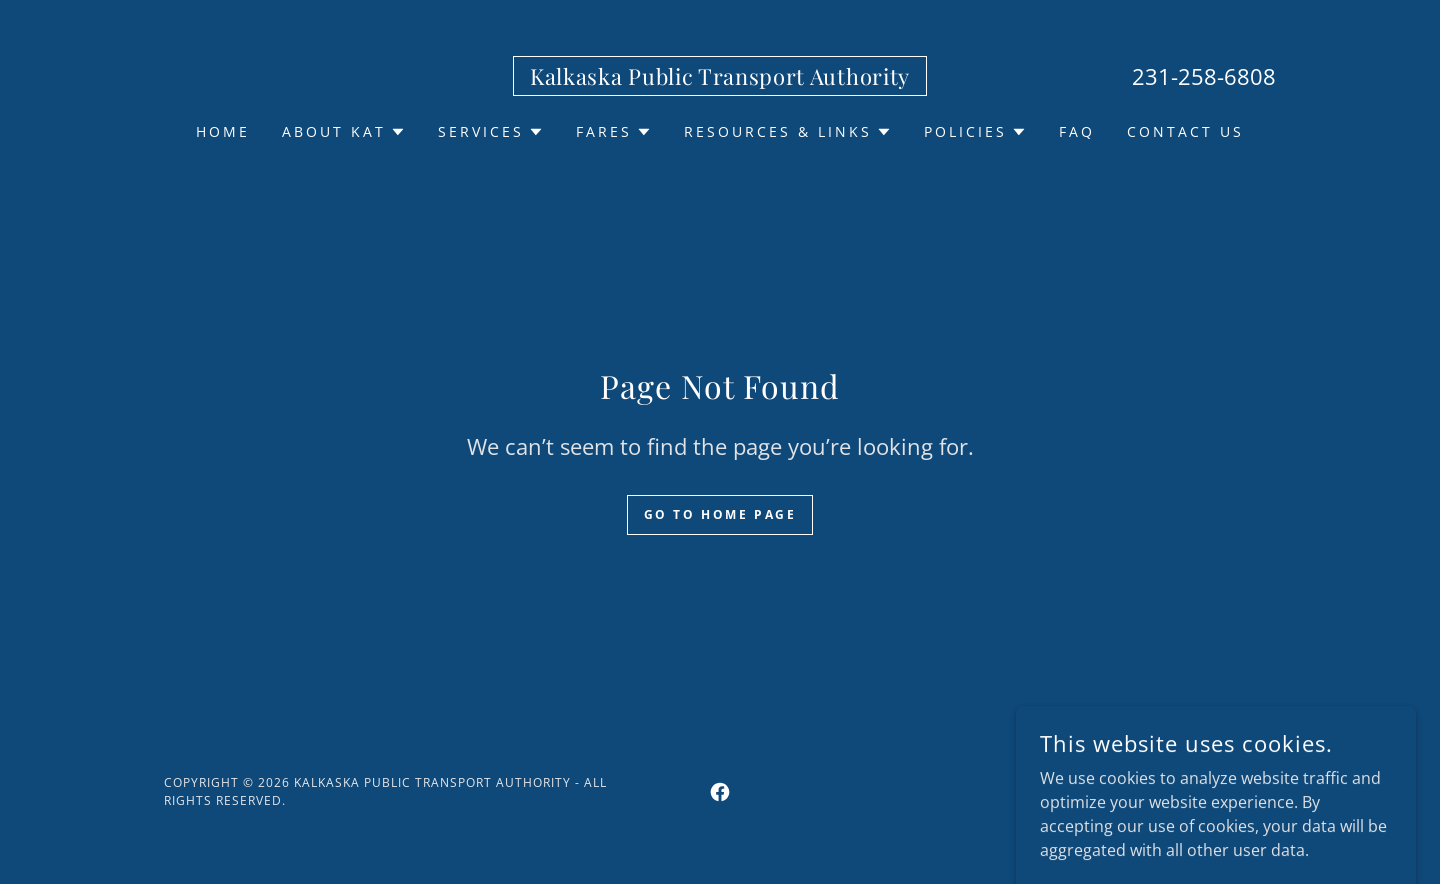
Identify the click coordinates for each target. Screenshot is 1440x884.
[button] (344, 132)
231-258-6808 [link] (1204, 76)
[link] (720, 79)
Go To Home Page (720, 514)
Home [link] (223, 131)
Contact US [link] (1185, 131)
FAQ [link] (1077, 131)
